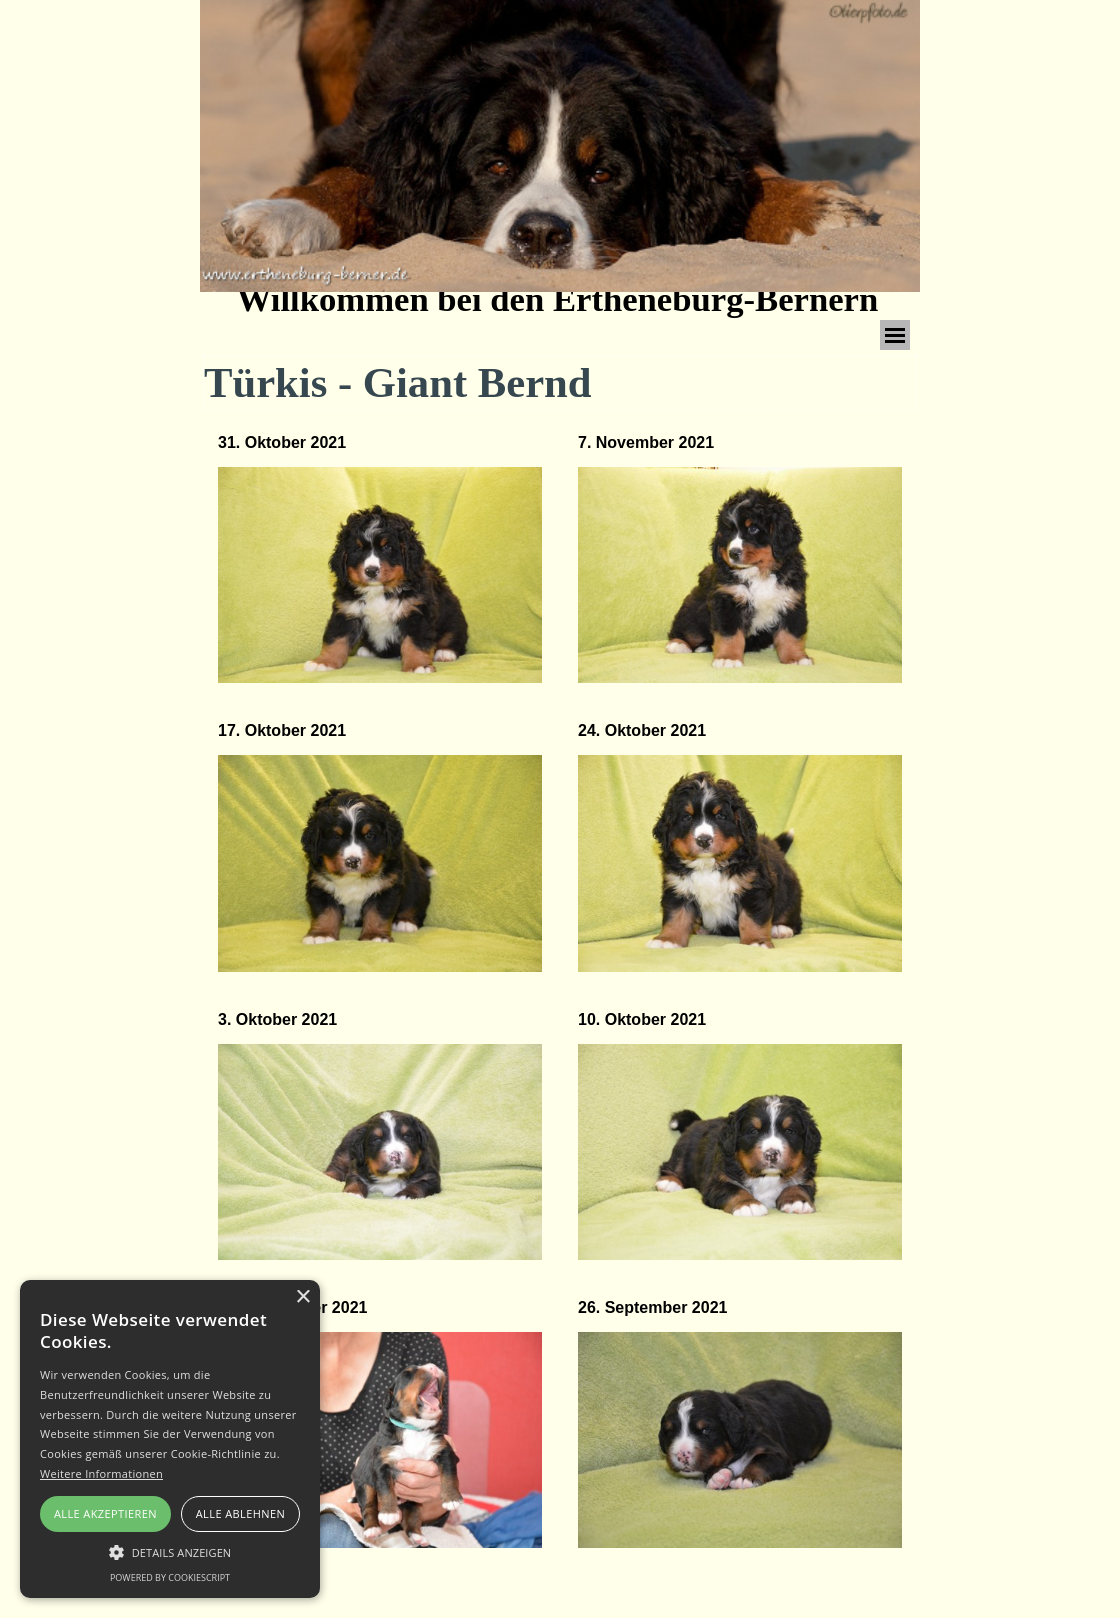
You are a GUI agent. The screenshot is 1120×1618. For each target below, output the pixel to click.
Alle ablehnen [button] (240, 1513)
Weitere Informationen (101, 1473)
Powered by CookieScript (170, 1577)
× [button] (302, 1297)
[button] (170, 1550)
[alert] (170, 1439)
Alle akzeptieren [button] (105, 1513)
